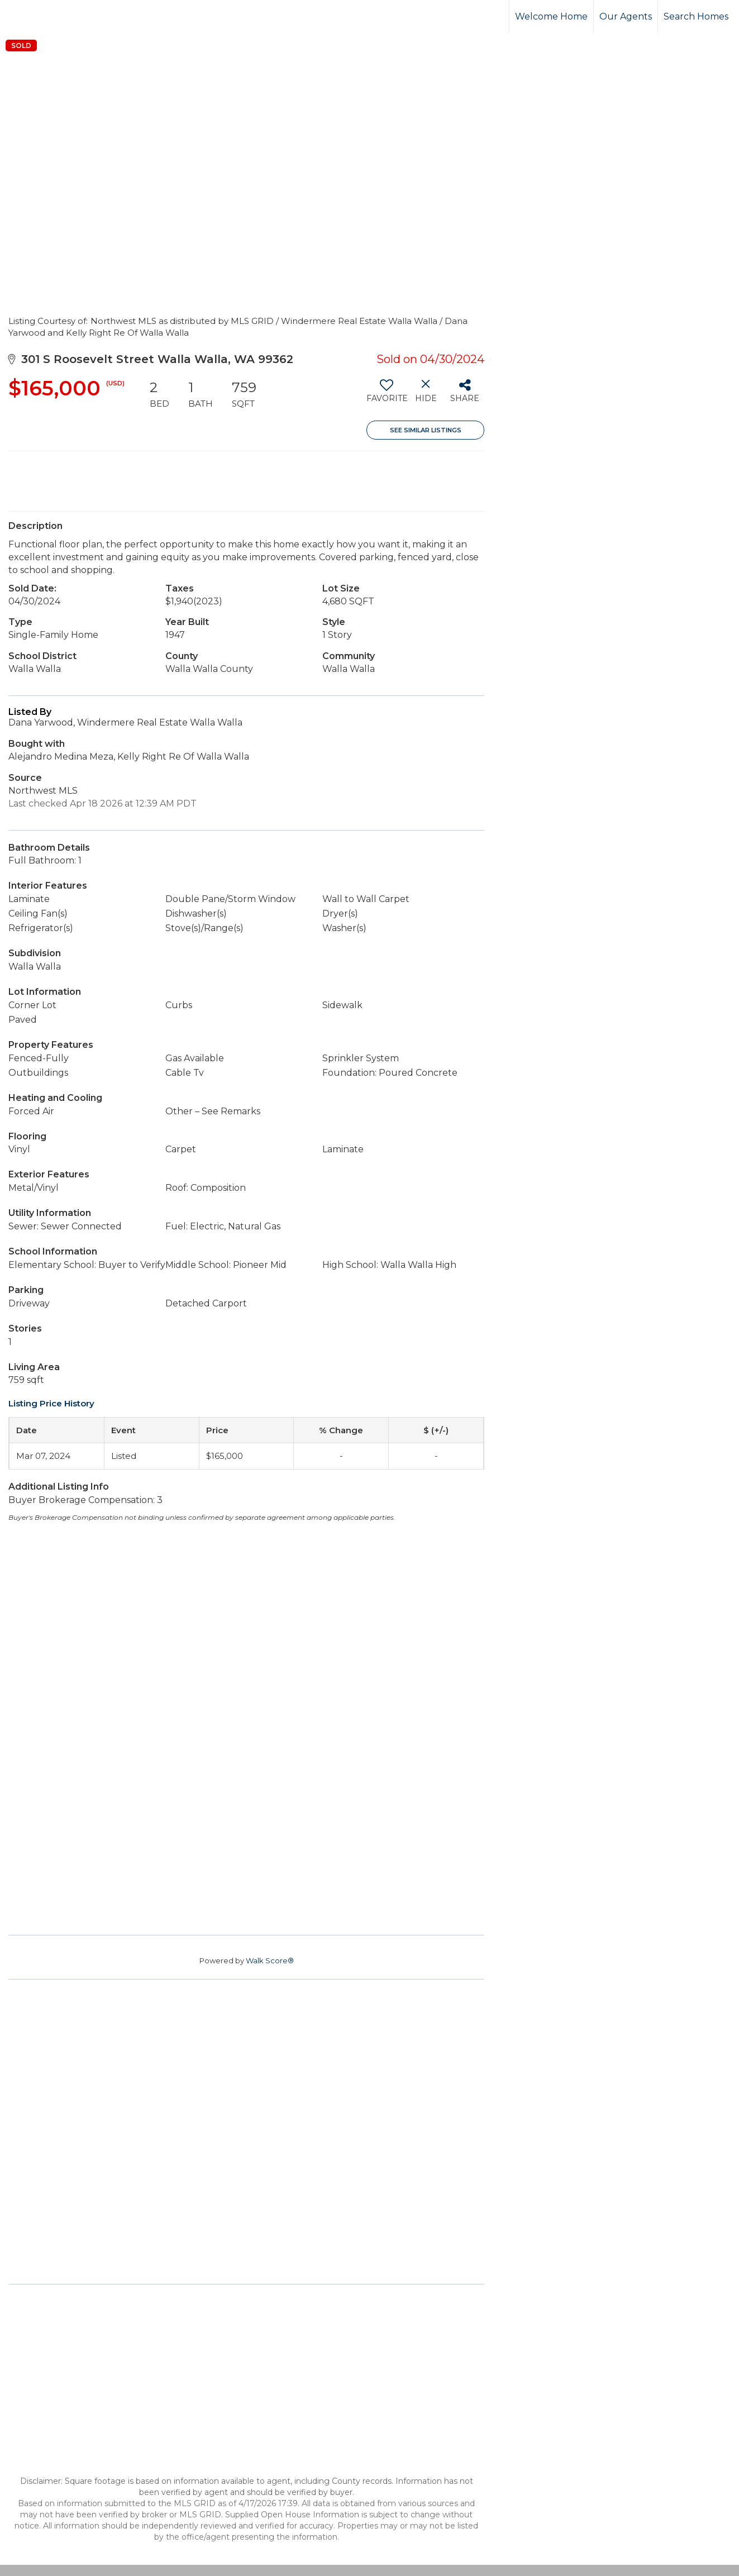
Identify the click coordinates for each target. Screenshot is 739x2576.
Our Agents (625, 16)
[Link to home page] (50, 17)
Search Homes (696, 16)
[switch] (386, 395)
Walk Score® (270, 1960)
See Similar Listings (425, 430)
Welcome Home (551, 16)
